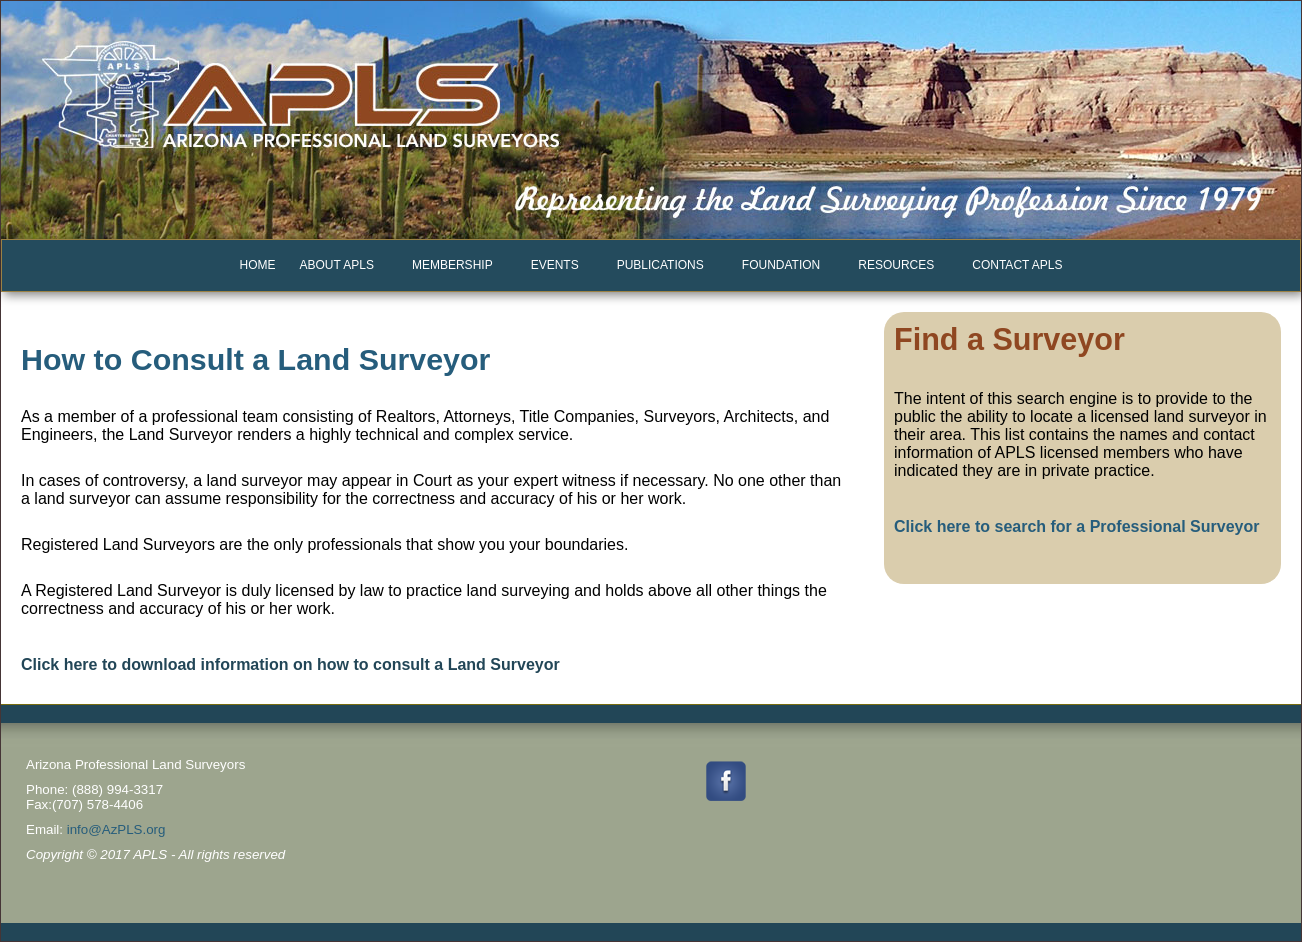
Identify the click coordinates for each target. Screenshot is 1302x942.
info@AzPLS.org (116, 829)
